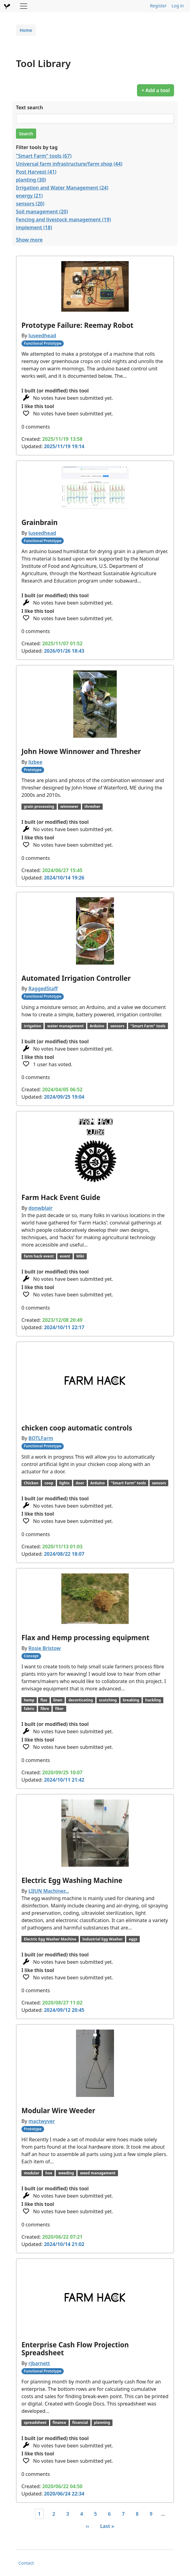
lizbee (35, 762)
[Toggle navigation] (23, 6)
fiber (59, 1708)
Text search (29, 107)
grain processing (39, 806)
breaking (131, 1700)
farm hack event (39, 1256)
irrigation (32, 1026)
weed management (98, 2173)
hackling (153, 1700)
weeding (66, 2173)
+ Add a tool (155, 90)
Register (158, 6)
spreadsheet (35, 2422)
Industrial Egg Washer (102, 1939)
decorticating (80, 1700)
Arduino (97, 1026)
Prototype (33, 769)
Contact (26, 2563)
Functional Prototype (43, 343)
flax (43, 1700)
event (65, 1256)
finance (59, 2422)
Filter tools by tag (37, 147)
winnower (69, 806)
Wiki (80, 1256)
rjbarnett (39, 2363)
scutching (108, 1700)
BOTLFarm (40, 1438)
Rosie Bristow (44, 1648)
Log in (178, 6)
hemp (29, 1700)
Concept (31, 1656)
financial (80, 2422)
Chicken (31, 1483)
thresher (93, 806)
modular (32, 2173)
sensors (117, 1026)
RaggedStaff (43, 988)
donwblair (40, 1208)
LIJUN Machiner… (48, 1891)
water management (65, 1026)
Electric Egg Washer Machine (50, 1939)
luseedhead (42, 335)
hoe (48, 2173)
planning (102, 2422)
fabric (29, 1708)
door (80, 1483)
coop (48, 1483)
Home (26, 30)
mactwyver (41, 2121)
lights (64, 1483)
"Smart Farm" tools (147, 1026)
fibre (44, 1708)
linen (58, 1700)
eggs (133, 1939)
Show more (29, 239)
